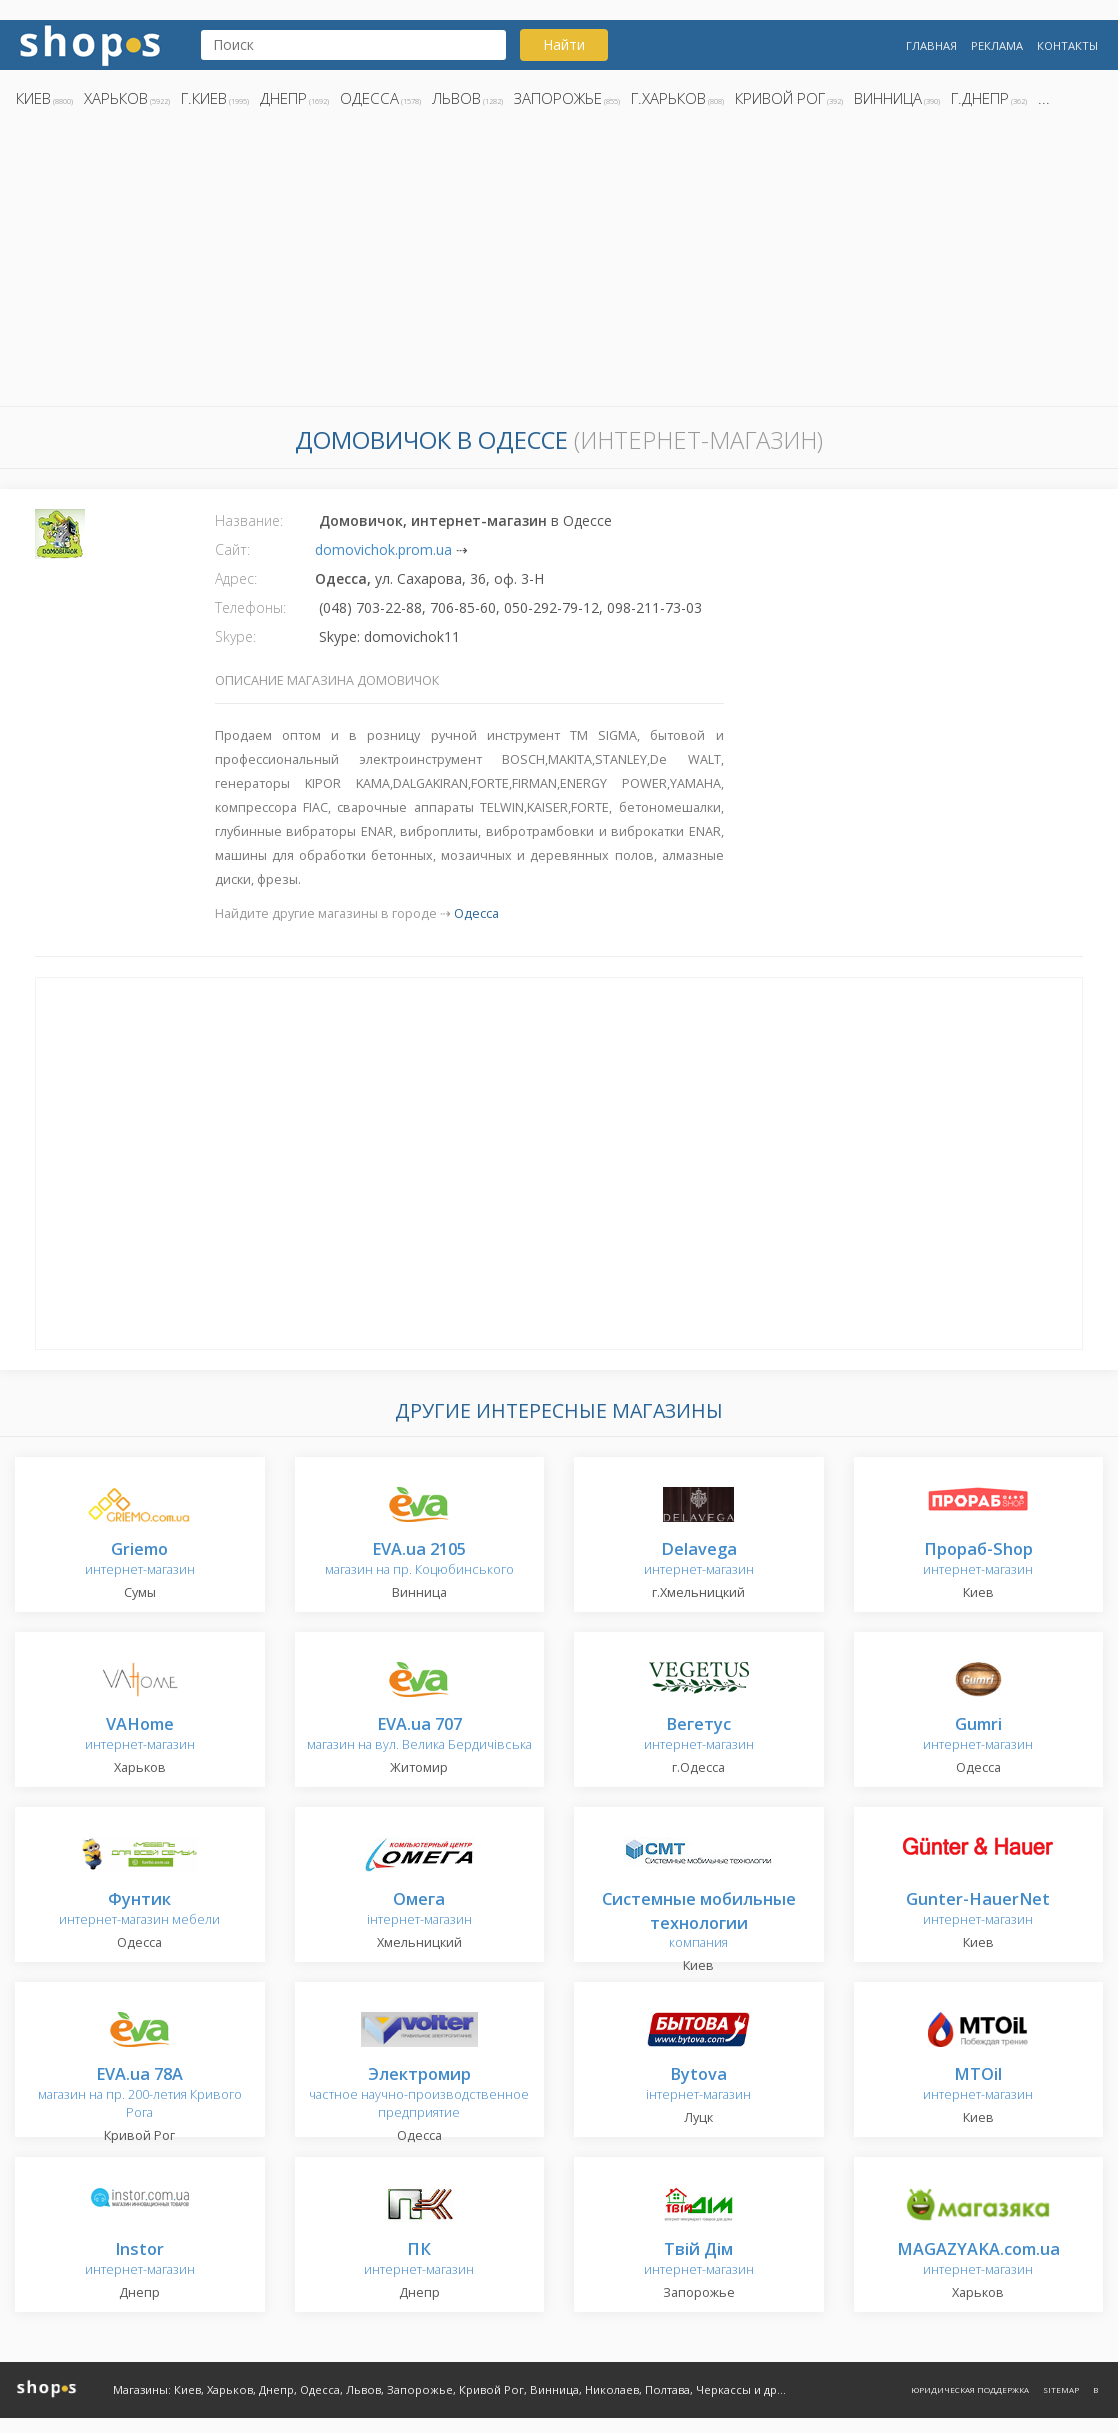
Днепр (283, 98)
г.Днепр (980, 98)
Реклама (997, 45)
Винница (888, 98)
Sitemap (1061, 2389)
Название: (249, 520)
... (1044, 98)
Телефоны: (250, 607)
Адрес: (236, 578)
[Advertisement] (559, 263)
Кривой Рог (780, 98)
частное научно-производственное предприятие (419, 2093)
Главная (931, 45)
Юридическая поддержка (970, 2389)
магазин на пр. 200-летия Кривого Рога (140, 2093)
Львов (456, 98)
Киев (33, 98)
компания (699, 1921)
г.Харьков (668, 98)
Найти (564, 44)
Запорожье (558, 98)
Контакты (1067, 45)
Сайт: (232, 549)
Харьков (116, 98)
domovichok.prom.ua (383, 549)
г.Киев (204, 98)
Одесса (369, 98)
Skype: (235, 636)
